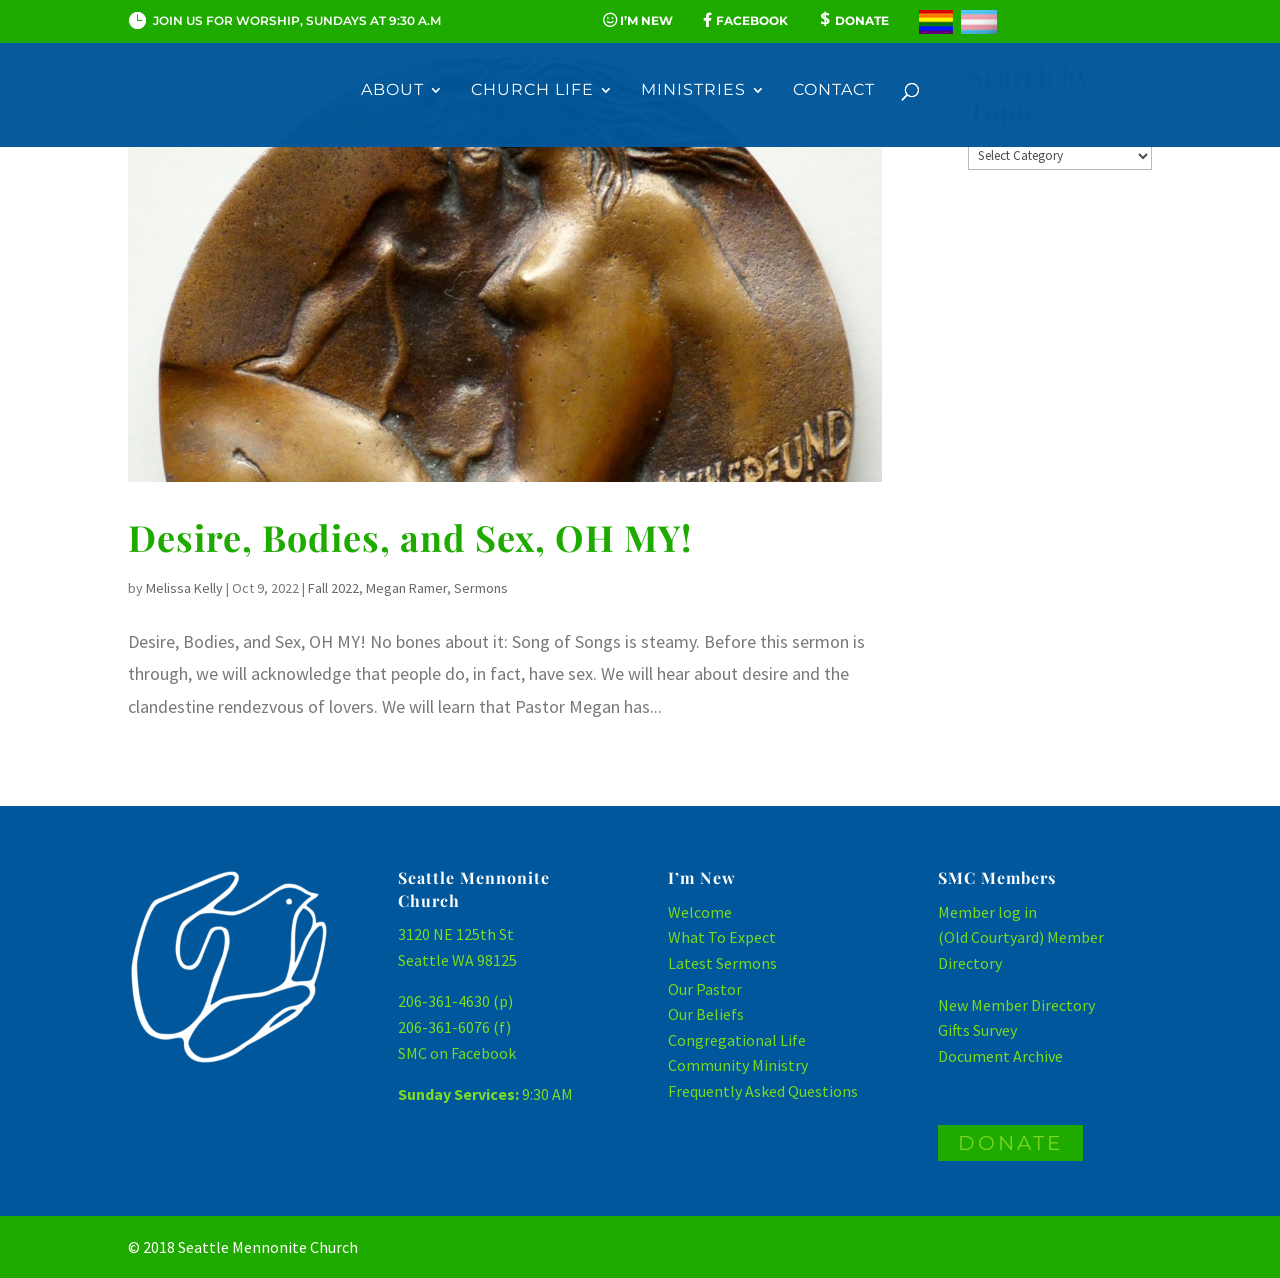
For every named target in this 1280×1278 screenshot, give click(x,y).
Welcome (700, 912)
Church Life (532, 91)
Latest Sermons (722, 963)
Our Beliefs (706, 1014)
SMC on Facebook (457, 1053)
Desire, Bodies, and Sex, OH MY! (410, 537)
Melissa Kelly (184, 588)
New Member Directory (1016, 1005)
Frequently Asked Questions (763, 1091)
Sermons (481, 588)
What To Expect (722, 937)
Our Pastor (705, 989)
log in (1017, 912)
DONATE (1010, 1143)
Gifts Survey (977, 1030)
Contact (834, 91)
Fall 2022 (333, 588)
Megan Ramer (406, 588)
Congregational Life (737, 1040)
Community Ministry (738, 1065)
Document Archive (1000, 1056)
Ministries (693, 91)
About (392, 91)
